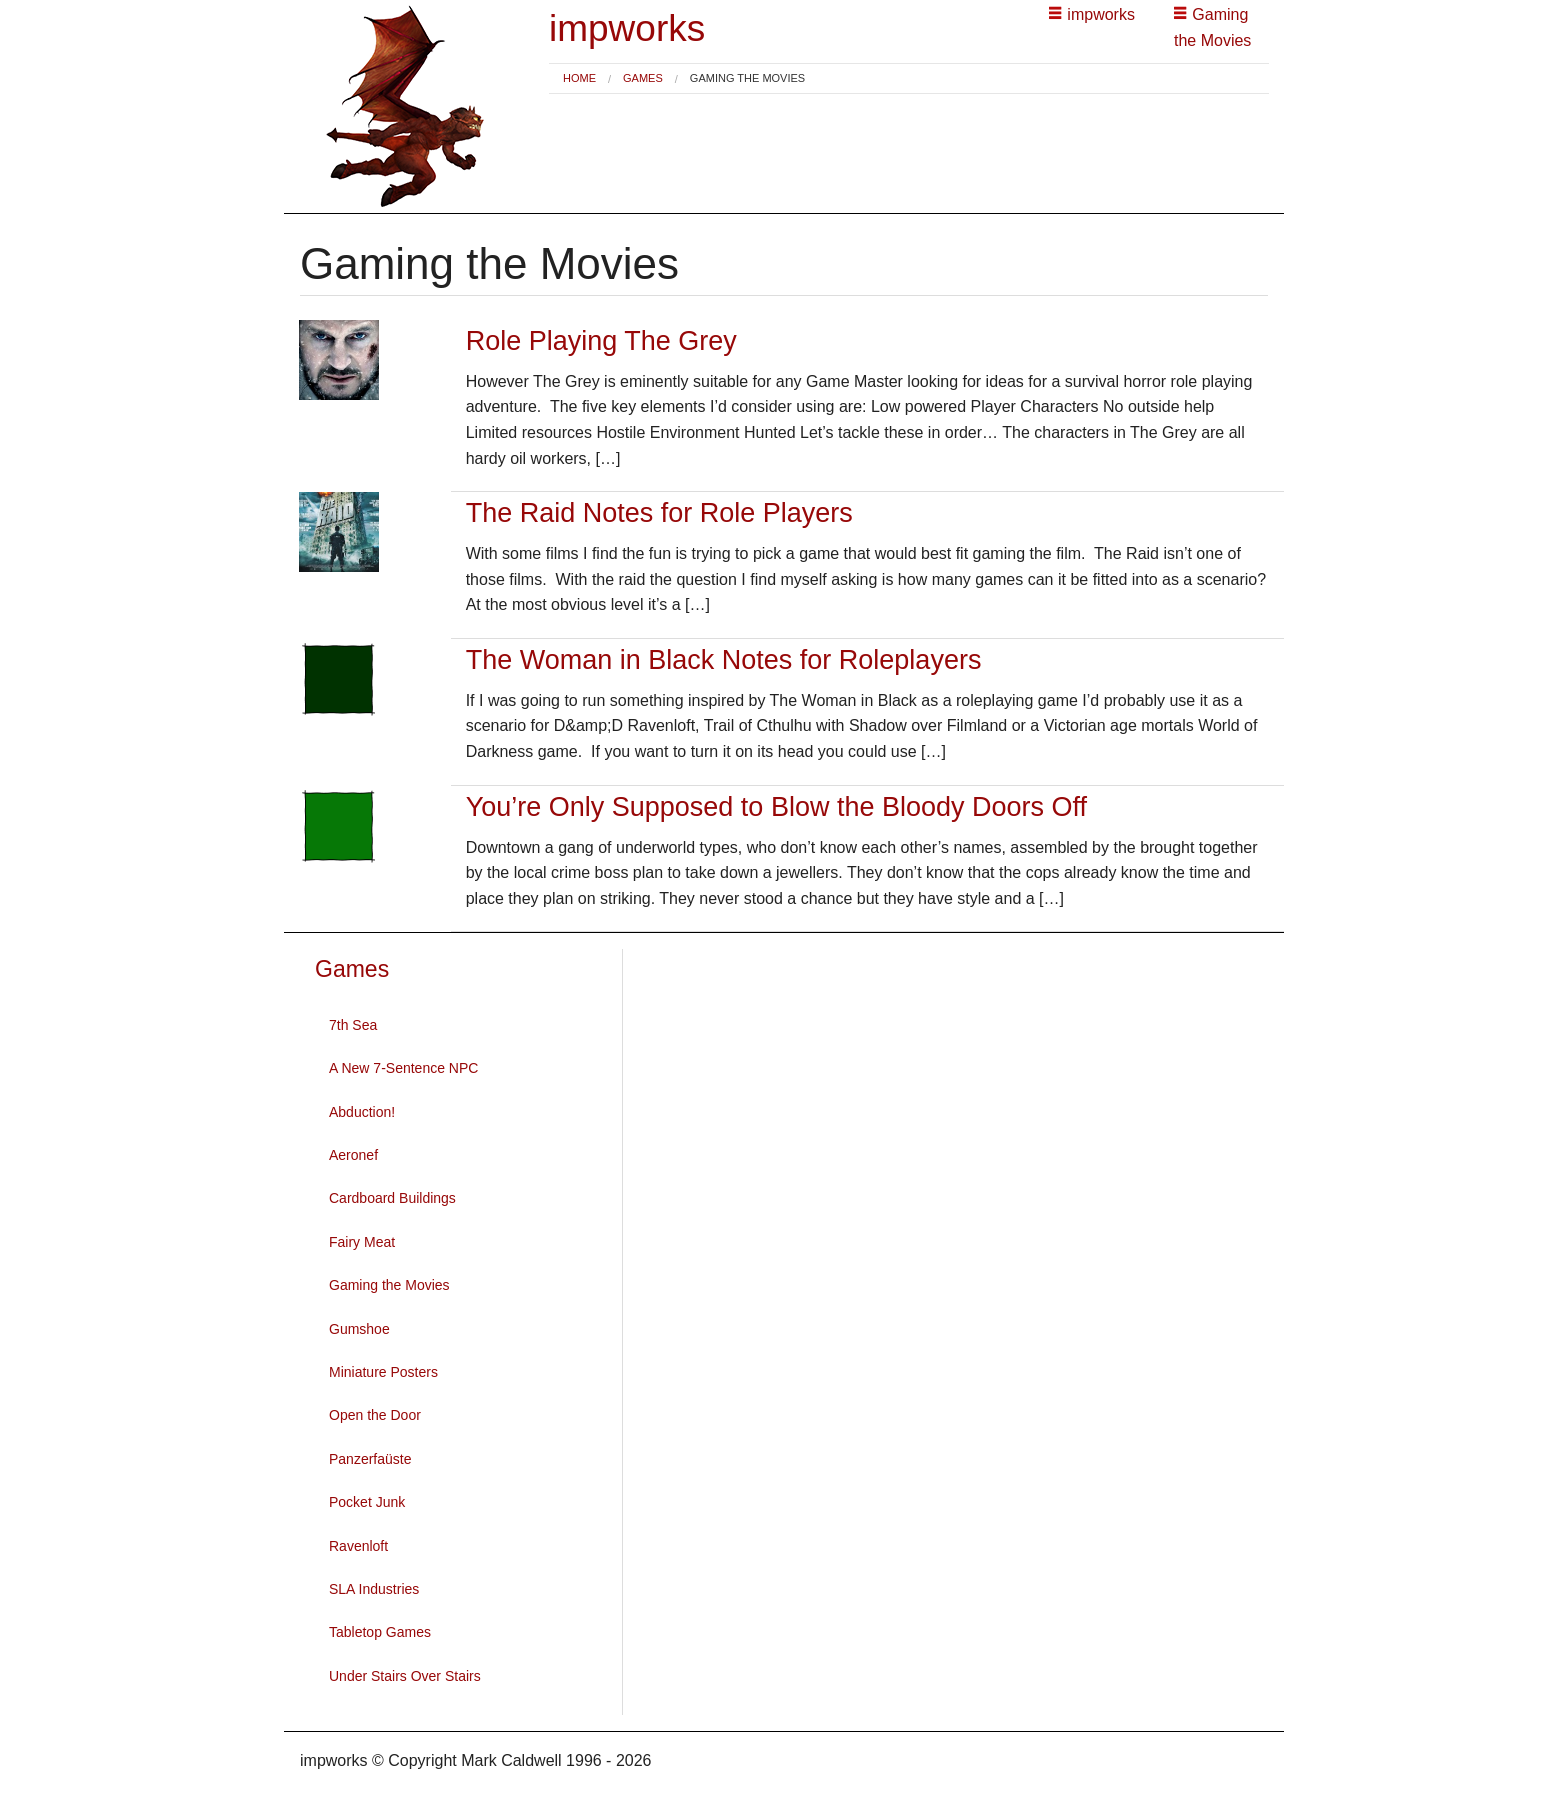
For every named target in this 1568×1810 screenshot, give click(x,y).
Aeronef (353, 1155)
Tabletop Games (380, 1632)
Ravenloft (358, 1546)
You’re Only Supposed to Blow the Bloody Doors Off (776, 807)
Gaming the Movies (389, 1285)
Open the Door (375, 1415)
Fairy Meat (362, 1242)
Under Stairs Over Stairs (405, 1676)
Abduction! (362, 1112)
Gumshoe (359, 1329)
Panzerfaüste (370, 1459)
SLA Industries (374, 1589)
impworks (627, 28)
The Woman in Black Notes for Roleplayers (724, 660)
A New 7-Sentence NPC (403, 1068)
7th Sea (353, 1025)
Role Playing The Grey (601, 341)
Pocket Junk (367, 1502)
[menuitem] (579, 78)
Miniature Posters (383, 1372)
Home (579, 78)
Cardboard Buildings (392, 1198)
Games (643, 78)
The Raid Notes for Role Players (659, 513)
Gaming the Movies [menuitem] (747, 78)
